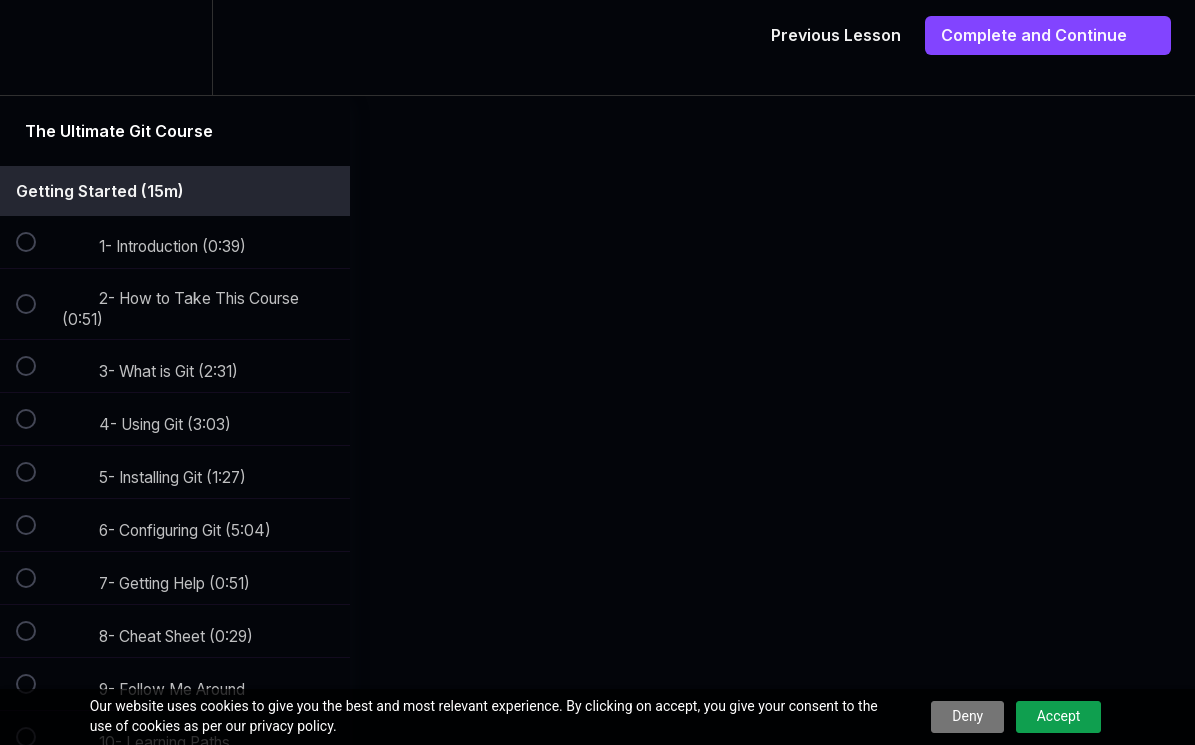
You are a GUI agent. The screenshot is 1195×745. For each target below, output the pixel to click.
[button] (37, 47)
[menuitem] (175, 47)
